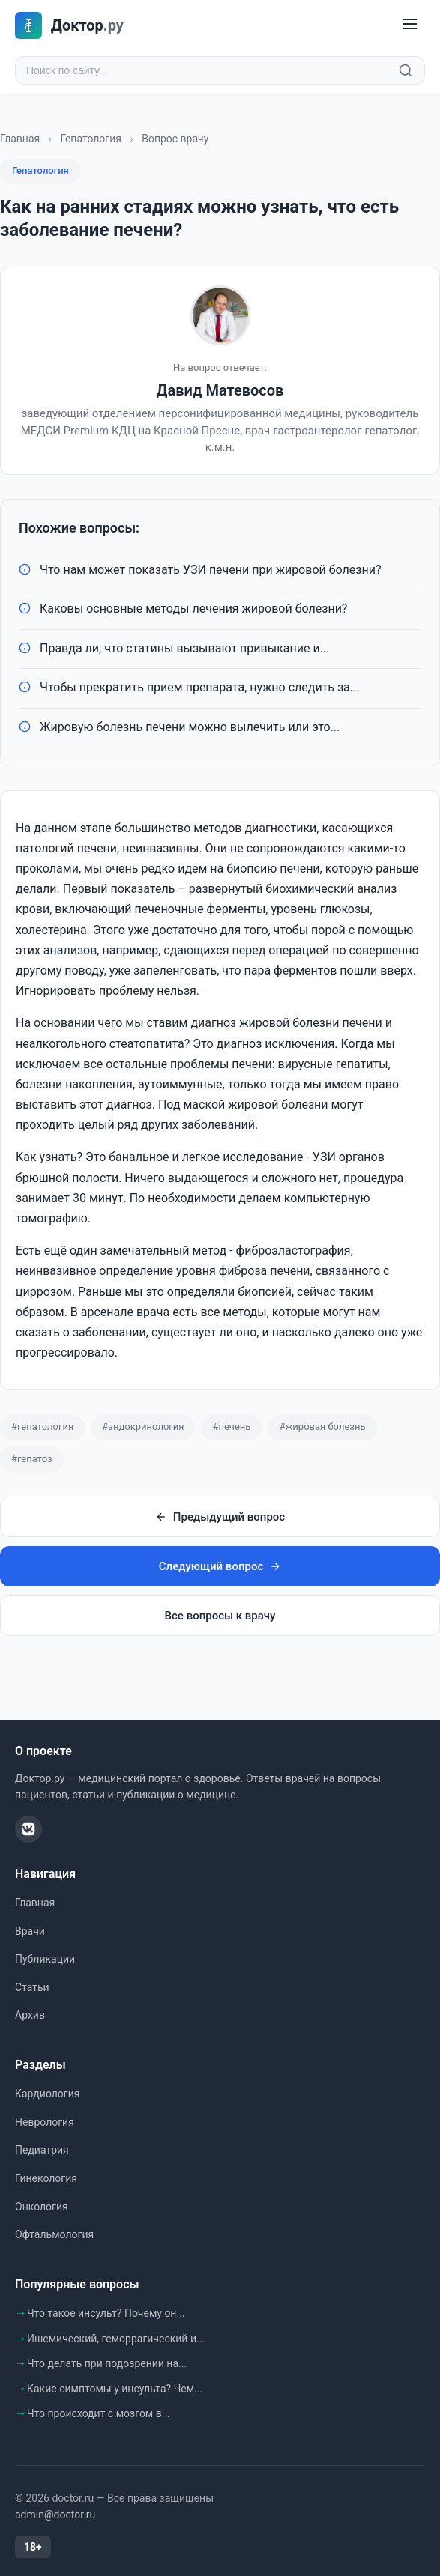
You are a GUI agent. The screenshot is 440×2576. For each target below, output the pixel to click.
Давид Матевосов (220, 390)
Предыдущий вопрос (220, 1517)
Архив (30, 2015)
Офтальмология (54, 2234)
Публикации (45, 1959)
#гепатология (42, 1426)
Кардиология (47, 2094)
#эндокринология (143, 1426)
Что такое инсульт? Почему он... (106, 2313)
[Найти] (405, 70)
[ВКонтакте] (28, 1829)
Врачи (30, 1931)
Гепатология (90, 139)
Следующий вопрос (220, 1566)
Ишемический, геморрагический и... (116, 2339)
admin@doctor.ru (55, 2515)
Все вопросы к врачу (220, 1615)
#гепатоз (31, 1458)
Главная (20, 139)
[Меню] (410, 25)
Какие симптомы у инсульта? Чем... (114, 2389)
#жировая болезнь (322, 1426)
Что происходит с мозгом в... (98, 2413)
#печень (231, 1426)
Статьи (32, 1987)
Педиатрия (42, 2150)
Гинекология (46, 2178)
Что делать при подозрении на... (107, 2363)
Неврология (44, 2122)
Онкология (41, 2207)
